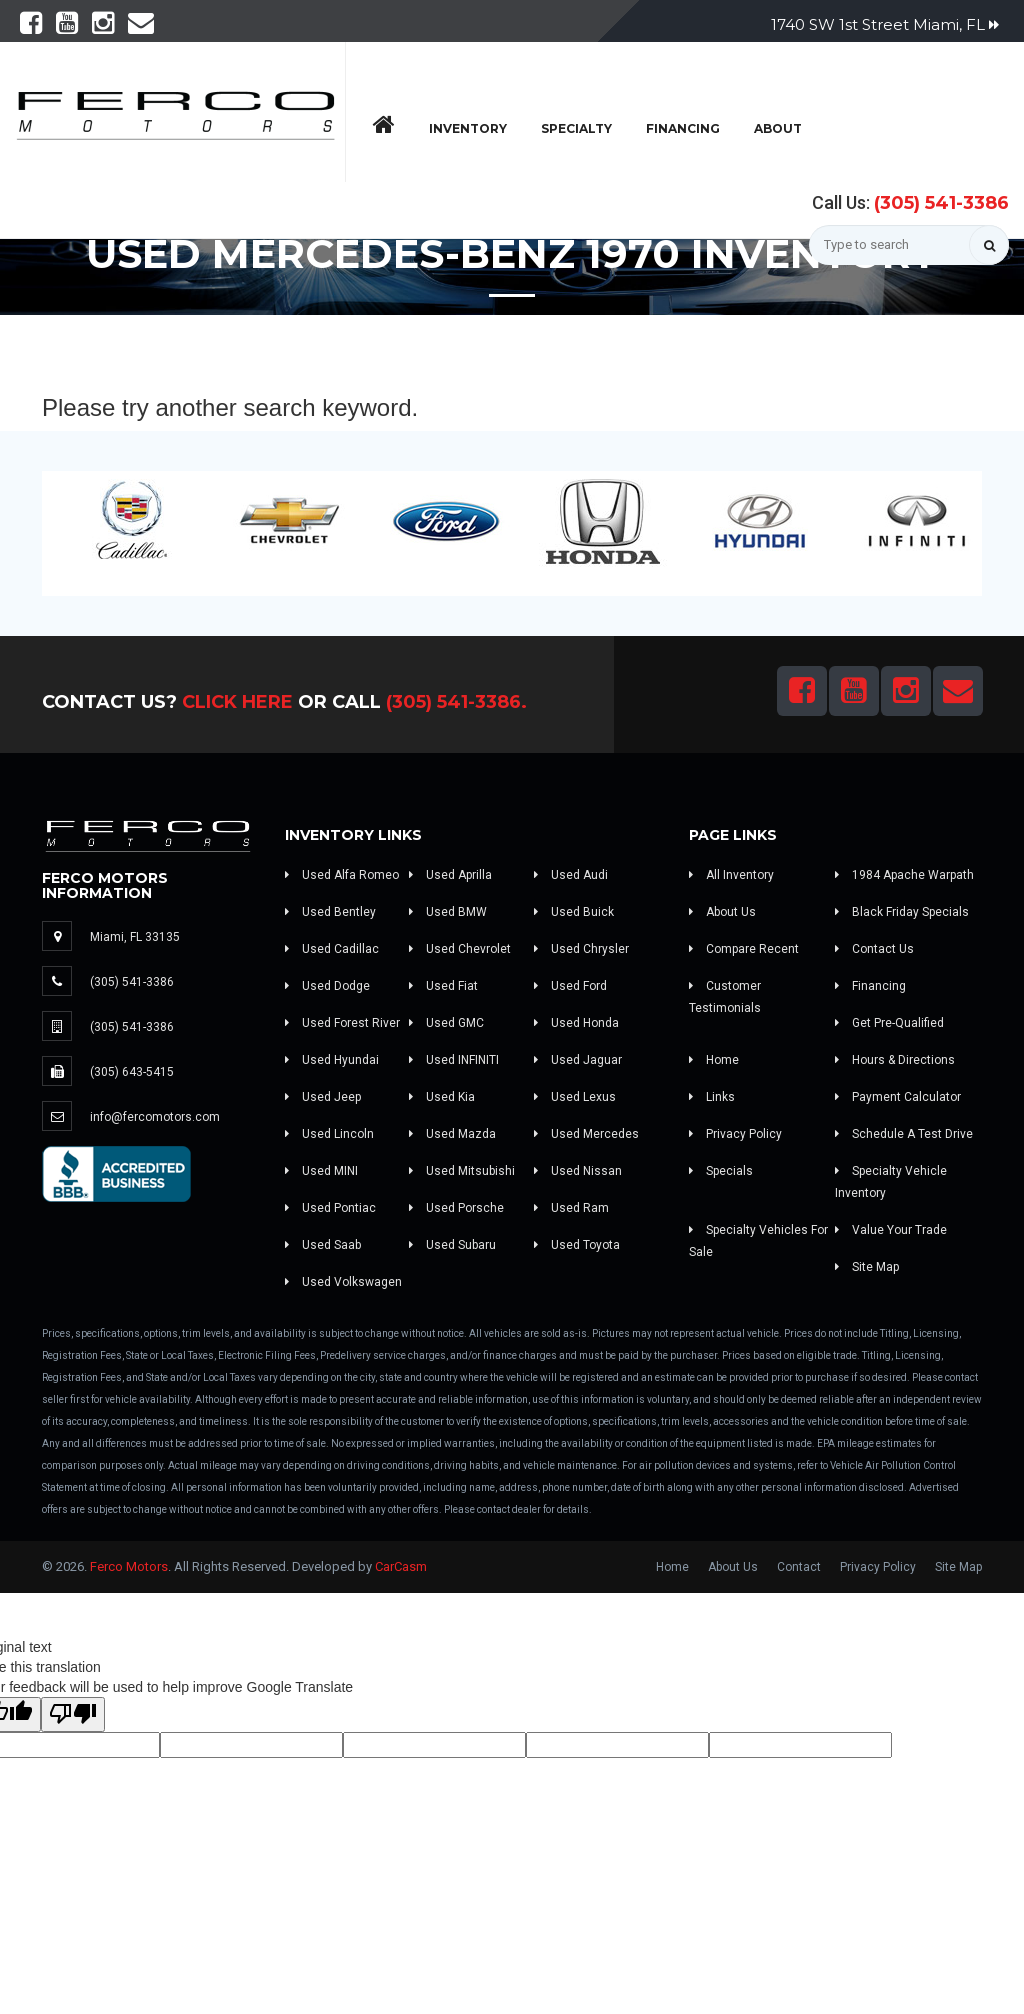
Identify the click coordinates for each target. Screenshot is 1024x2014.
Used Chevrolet (460, 949)
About (778, 128)
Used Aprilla (450, 875)
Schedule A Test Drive (904, 1134)
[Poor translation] (73, 1714)
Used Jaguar (578, 1060)
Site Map (867, 1267)
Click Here (237, 702)
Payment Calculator (898, 1097)
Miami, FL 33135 (135, 937)
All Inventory (731, 875)
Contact (799, 1567)
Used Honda (576, 1023)
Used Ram (571, 1208)
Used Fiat (443, 986)
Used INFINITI (454, 1060)
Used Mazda (452, 1134)
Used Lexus (575, 1097)
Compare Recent (744, 949)
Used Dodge (327, 986)
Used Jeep (323, 1097)
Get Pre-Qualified (889, 1023)
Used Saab (323, 1245)
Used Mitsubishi (462, 1171)
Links (712, 1097)
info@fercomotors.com (155, 1117)
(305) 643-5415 (132, 1072)
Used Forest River (342, 1023)
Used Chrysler (581, 949)
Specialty (576, 128)
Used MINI (321, 1171)
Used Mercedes (586, 1134)
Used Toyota (577, 1245)
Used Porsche (456, 1208)
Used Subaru (452, 1245)
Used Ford (570, 986)
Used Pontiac (330, 1208)
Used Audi (571, 875)
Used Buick (574, 912)
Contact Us (874, 949)
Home (714, 1060)
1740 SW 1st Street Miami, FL (885, 24)
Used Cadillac (332, 949)
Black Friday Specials (902, 912)
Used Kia (442, 1097)
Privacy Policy (735, 1134)
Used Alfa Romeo (342, 875)
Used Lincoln (329, 1134)
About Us (722, 912)
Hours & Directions (895, 1060)
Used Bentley (330, 912)
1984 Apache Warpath (904, 875)
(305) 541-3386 (941, 203)
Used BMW (448, 912)
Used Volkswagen (343, 1282)
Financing (683, 128)
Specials (721, 1171)
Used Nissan (578, 1171)
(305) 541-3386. (456, 702)
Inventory (468, 128)
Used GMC (446, 1023)
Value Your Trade (891, 1230)
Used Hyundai (332, 1060)
